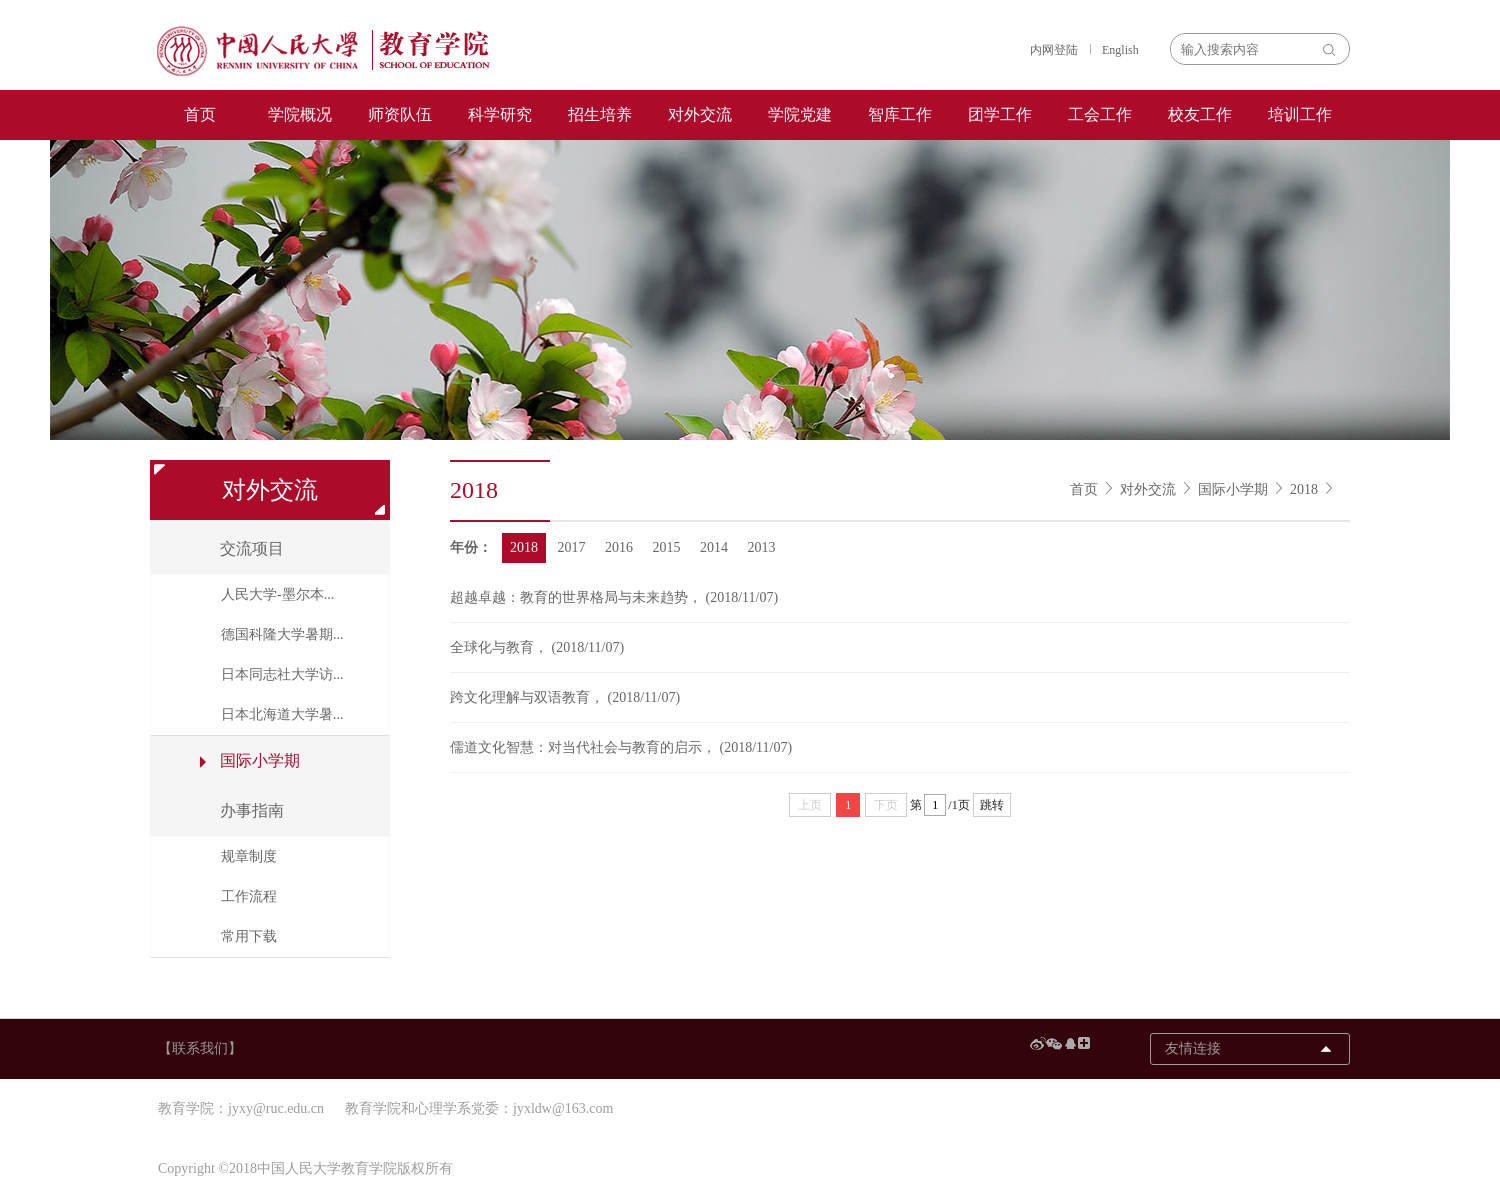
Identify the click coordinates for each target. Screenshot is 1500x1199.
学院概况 (300, 114)
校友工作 (1200, 114)
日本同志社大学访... (282, 674)
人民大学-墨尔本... (277, 594)
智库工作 (900, 114)
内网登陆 (1054, 50)
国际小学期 (1233, 489)
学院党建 (800, 114)
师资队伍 (400, 114)
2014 (714, 547)
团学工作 (1000, 114)
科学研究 (500, 114)
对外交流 (700, 114)
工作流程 (249, 896)
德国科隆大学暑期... (282, 634)
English (1120, 50)
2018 (1304, 489)
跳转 (992, 805)
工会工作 (1100, 114)
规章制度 (249, 856)
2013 (762, 547)
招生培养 (600, 114)
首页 (200, 114)
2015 (667, 547)
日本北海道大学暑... (282, 714)
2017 (572, 547)
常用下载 (249, 936)
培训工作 (1300, 114)
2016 (619, 547)
